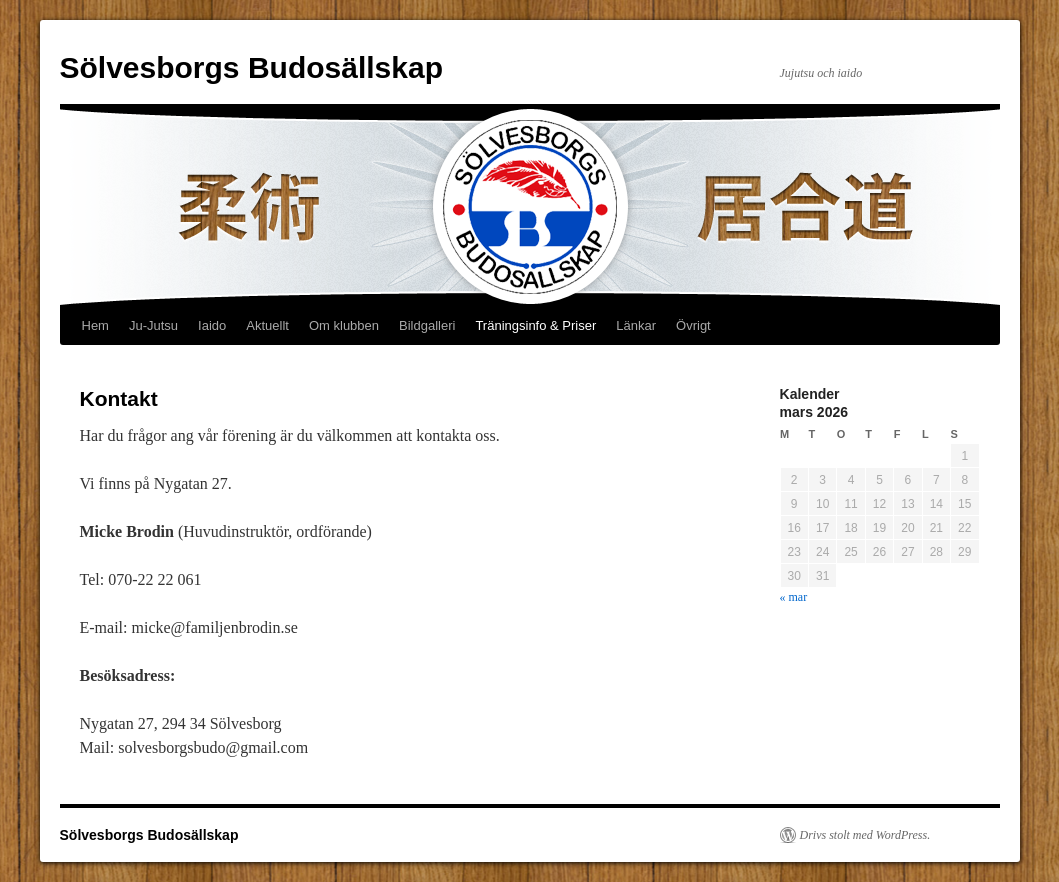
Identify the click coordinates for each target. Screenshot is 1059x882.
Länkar (636, 325)
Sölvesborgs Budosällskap (251, 67)
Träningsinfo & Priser (535, 325)
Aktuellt (267, 325)
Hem (95, 325)
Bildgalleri (427, 325)
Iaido (212, 325)
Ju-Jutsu (153, 325)
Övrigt (693, 325)
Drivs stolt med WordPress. (865, 835)
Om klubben (344, 325)
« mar (794, 597)
